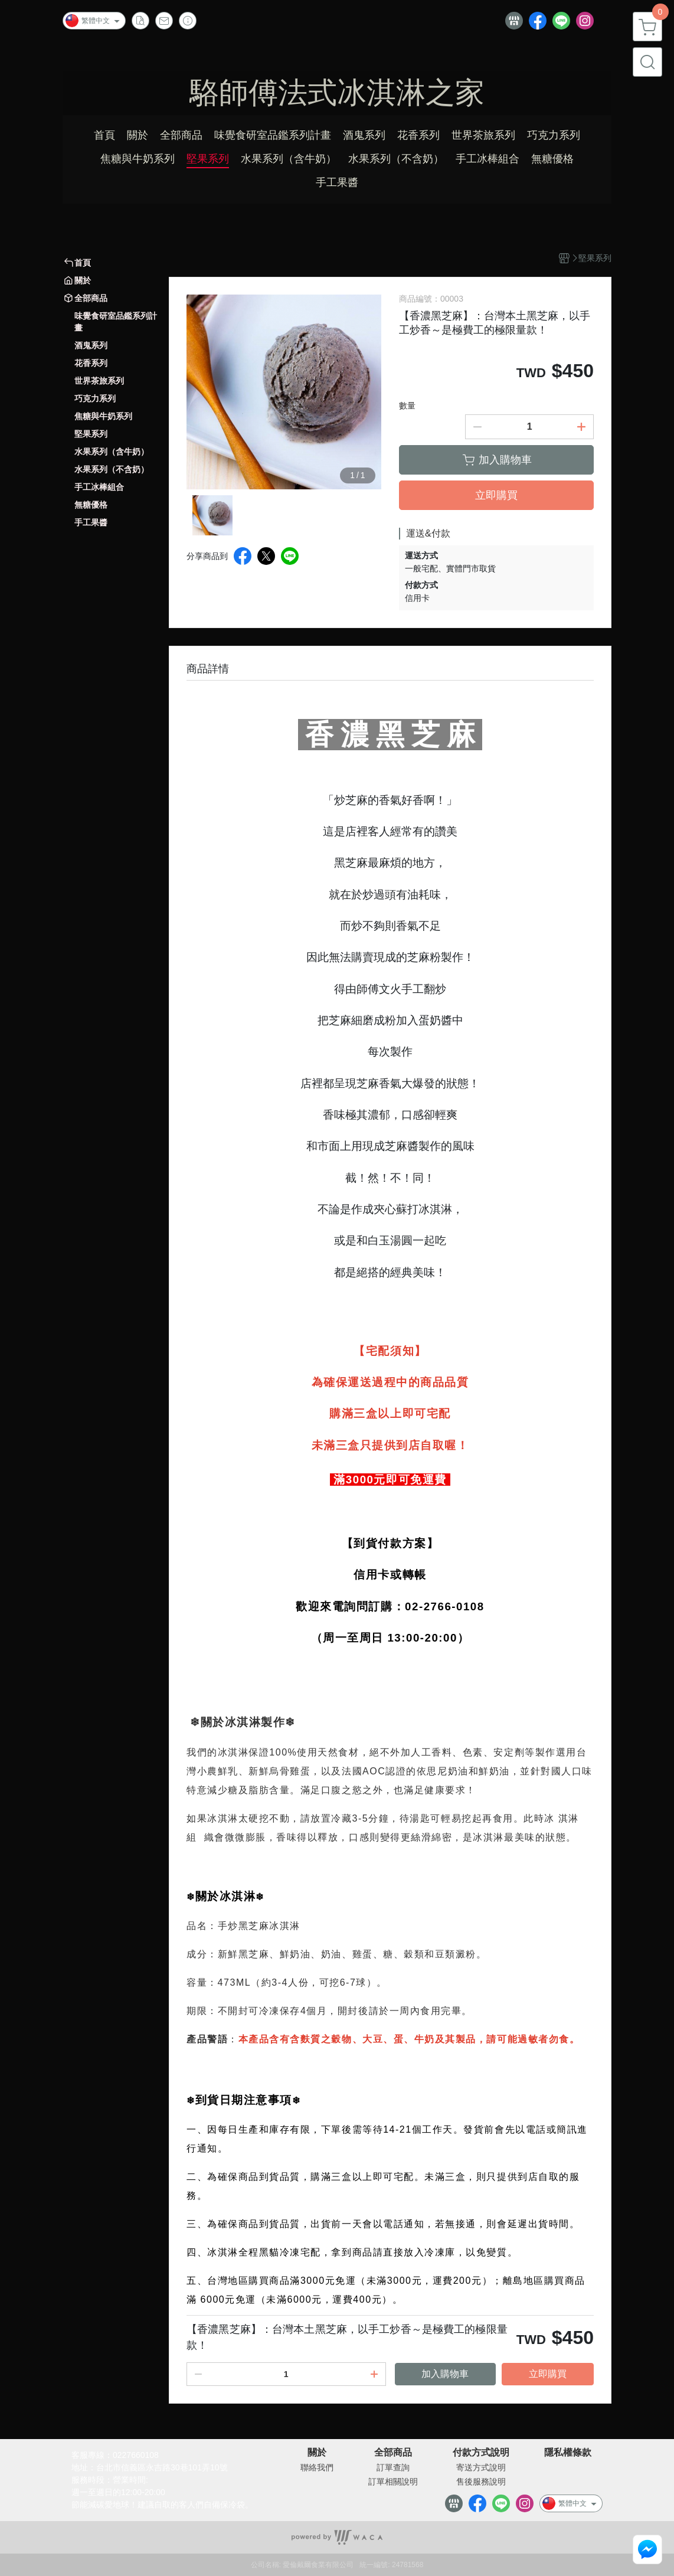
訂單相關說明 (393, 2481)
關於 (316, 2452)
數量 (407, 405)
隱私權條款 (567, 2452)
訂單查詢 (393, 2467)
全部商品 (393, 2452)
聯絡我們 (316, 2467)
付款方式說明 (481, 2452)
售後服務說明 (481, 2481)
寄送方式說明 (481, 2467)
